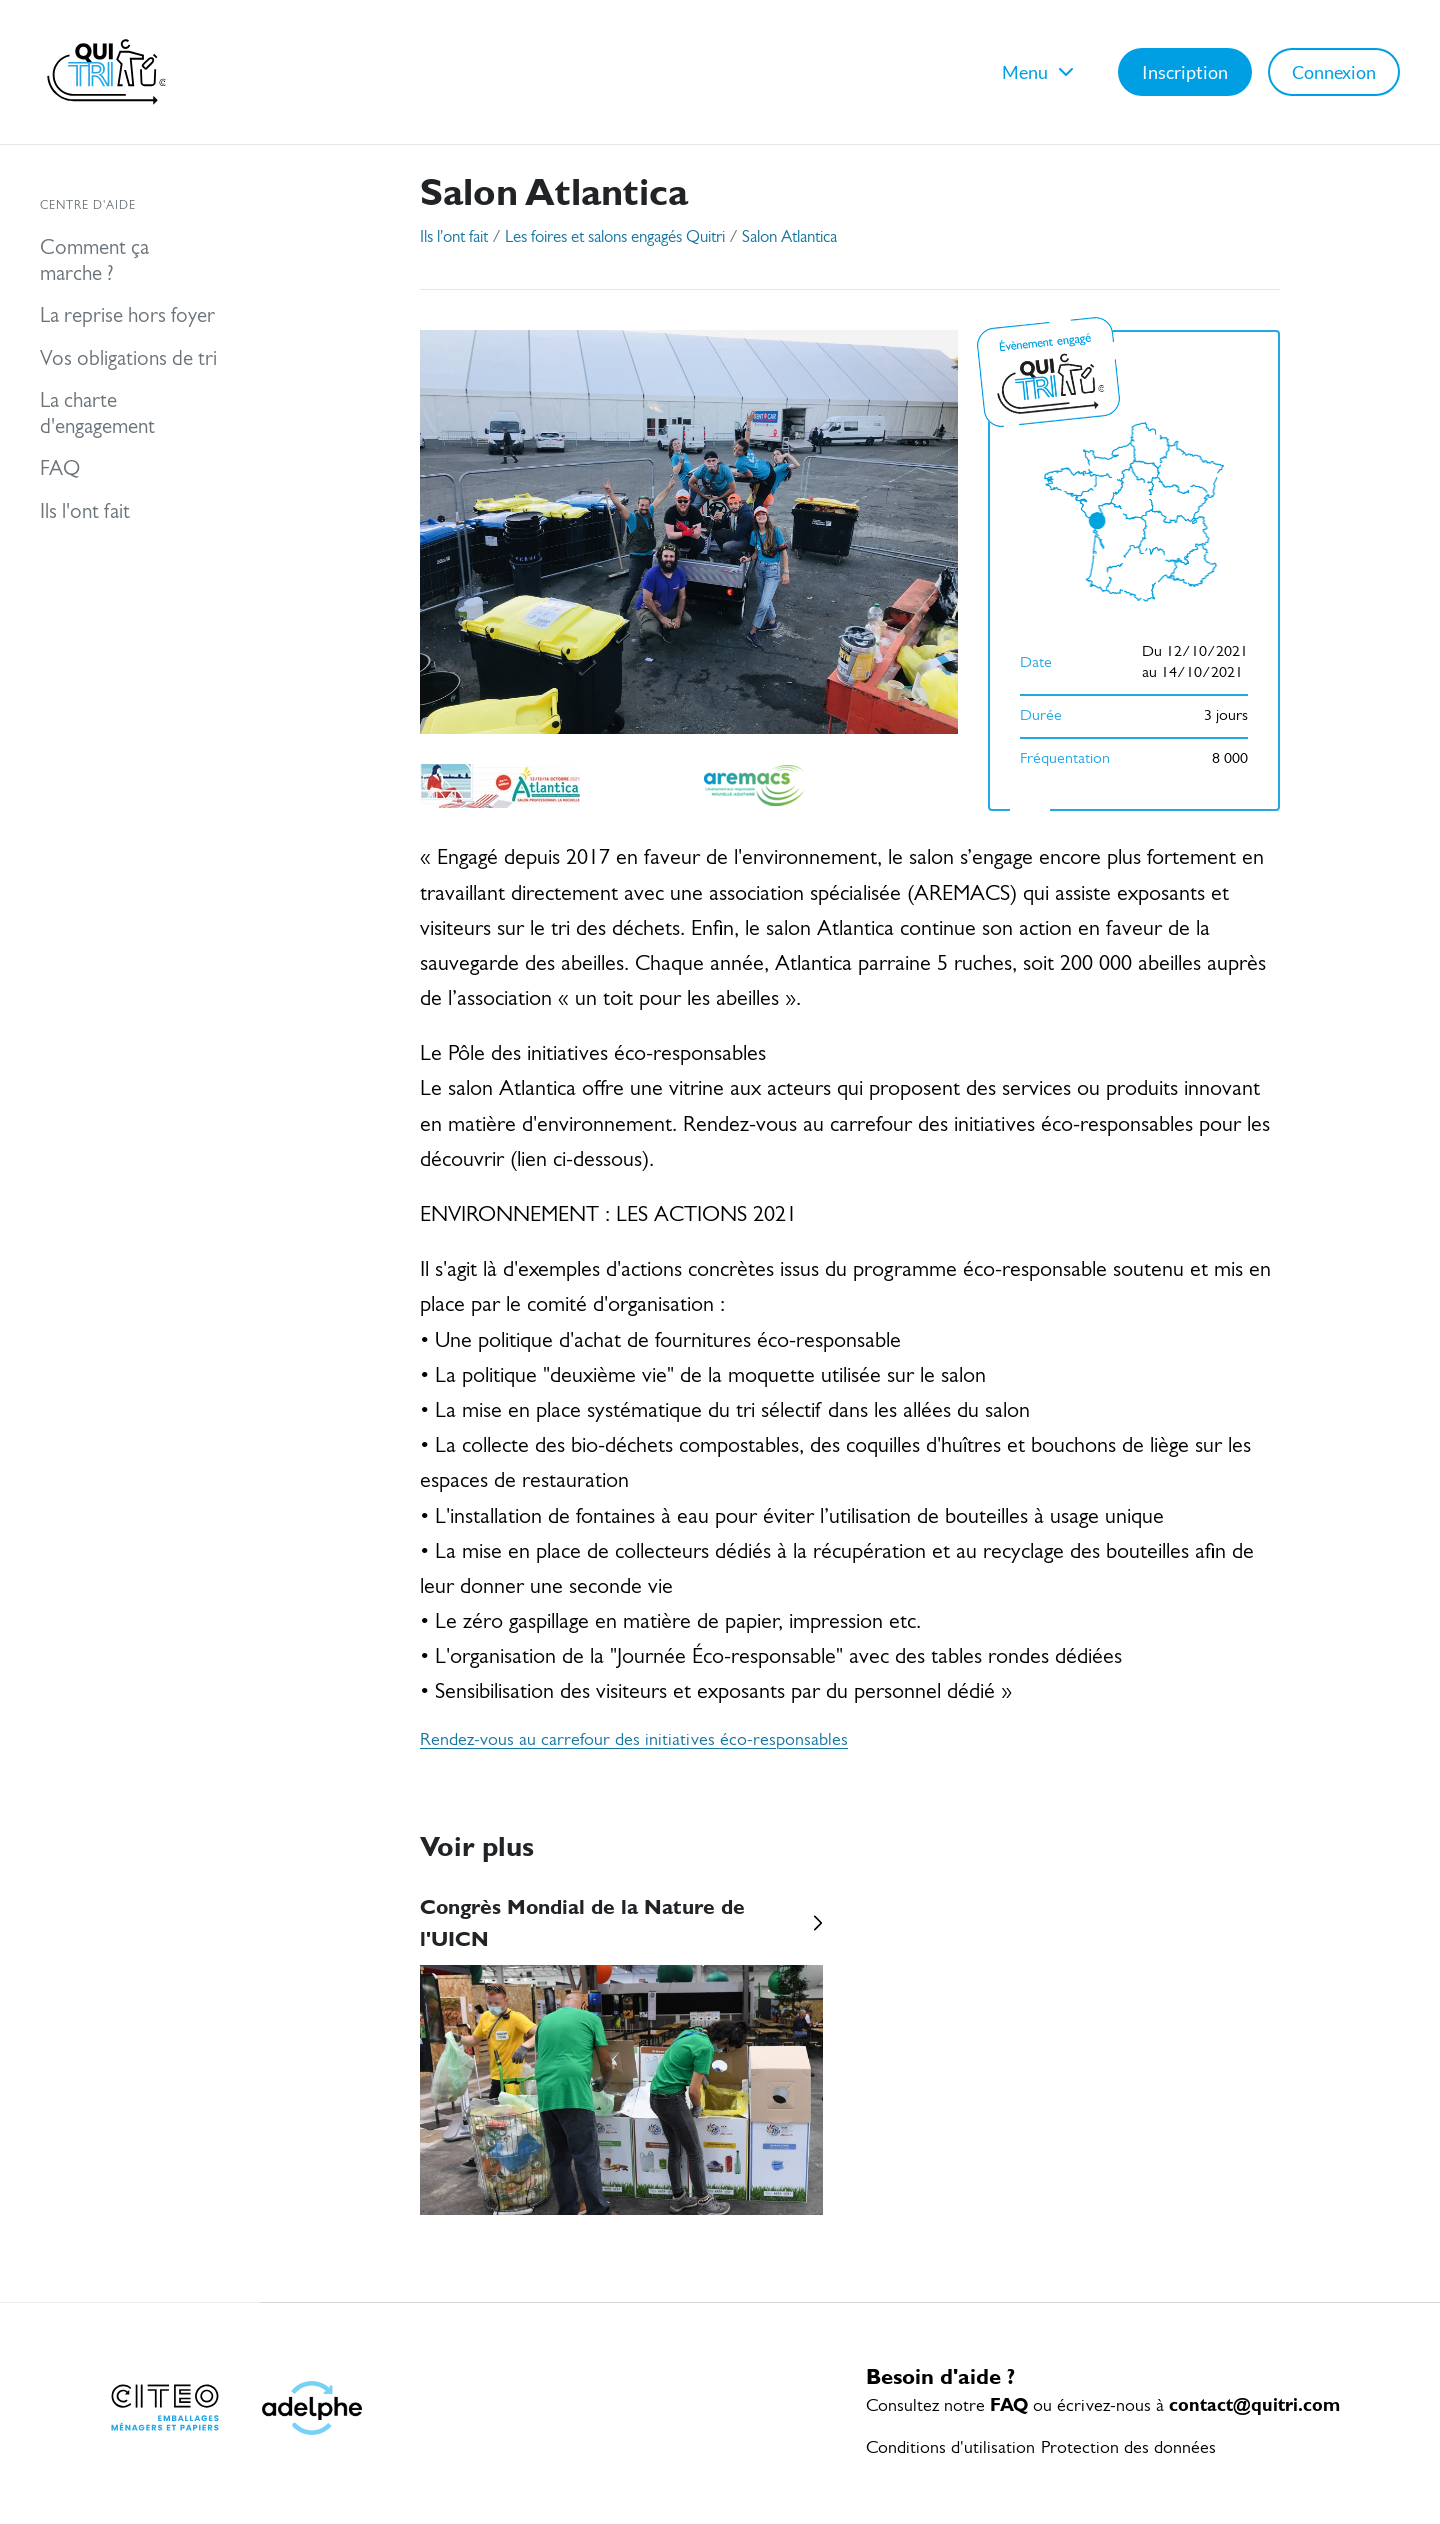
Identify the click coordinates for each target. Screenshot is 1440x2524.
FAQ (1009, 2404)
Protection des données (1128, 2448)
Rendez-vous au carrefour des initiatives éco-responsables (634, 1740)
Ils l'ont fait (454, 237)
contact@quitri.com (1254, 2404)
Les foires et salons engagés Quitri (615, 237)
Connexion (1334, 72)
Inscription (1185, 72)
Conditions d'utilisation (950, 2448)
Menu (1040, 72)
